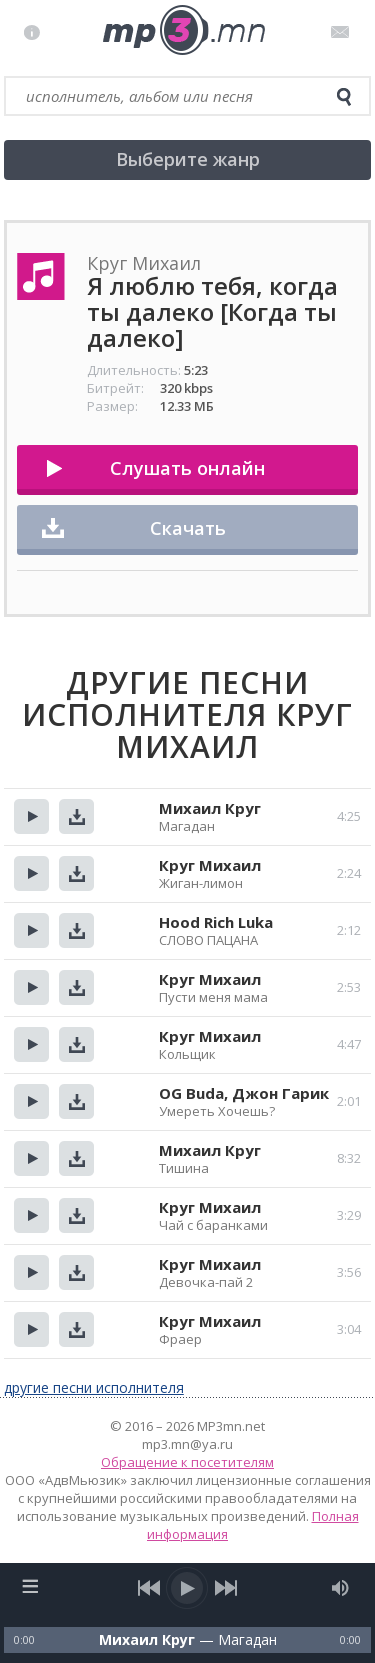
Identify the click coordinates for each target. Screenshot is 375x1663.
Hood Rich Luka (216, 922)
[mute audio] (340, 1588)
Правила (36, 32)
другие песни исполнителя (94, 1387)
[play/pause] (188, 1588)
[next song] (226, 1588)
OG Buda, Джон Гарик (244, 1093)
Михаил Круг (210, 808)
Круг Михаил (210, 865)
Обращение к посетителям (187, 1462)
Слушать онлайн (187, 468)
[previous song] (149, 1588)
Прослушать (31, 816)
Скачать (188, 528)
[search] (344, 97)
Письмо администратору (343, 32)
